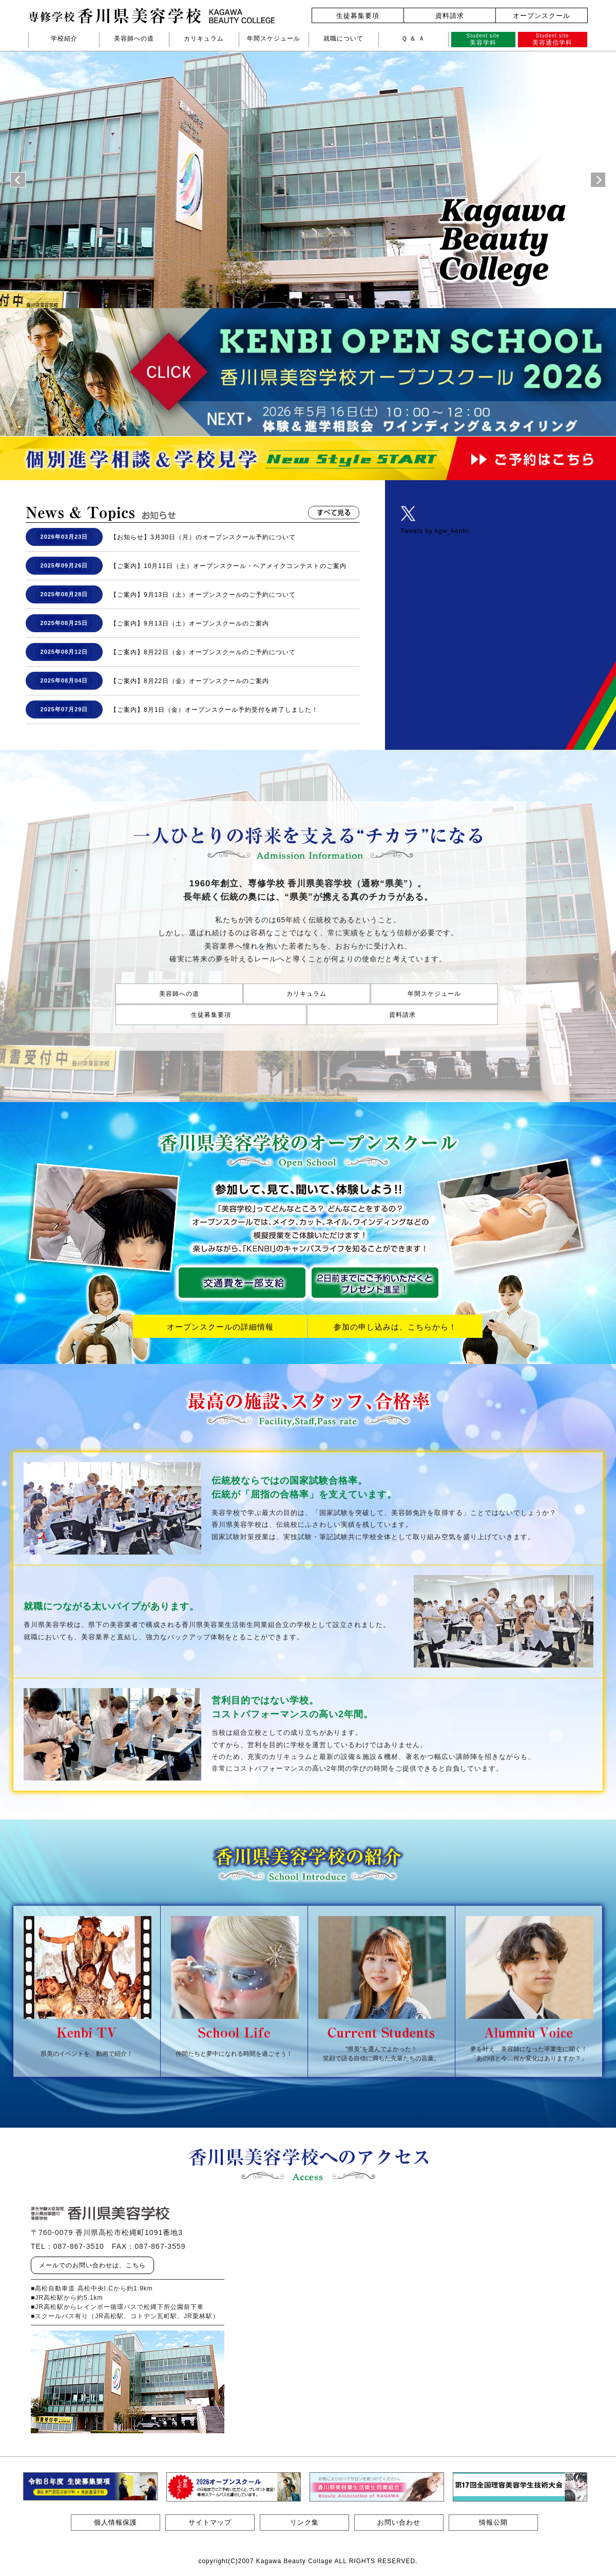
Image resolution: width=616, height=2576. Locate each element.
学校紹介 (64, 38)
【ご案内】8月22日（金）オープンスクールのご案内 (189, 681)
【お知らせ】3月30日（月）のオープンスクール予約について (203, 537)
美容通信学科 (552, 39)
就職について (343, 38)
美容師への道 (134, 38)
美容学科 (483, 39)
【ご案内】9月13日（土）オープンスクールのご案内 (189, 623)
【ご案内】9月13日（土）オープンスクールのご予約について (203, 594)
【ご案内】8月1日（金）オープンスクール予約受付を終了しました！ (214, 709)
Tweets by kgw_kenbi (434, 531)
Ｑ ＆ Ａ (413, 38)
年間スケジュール (273, 38)
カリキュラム (204, 38)
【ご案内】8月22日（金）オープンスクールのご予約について (203, 652)
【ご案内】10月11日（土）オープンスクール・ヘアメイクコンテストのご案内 (228, 566)
